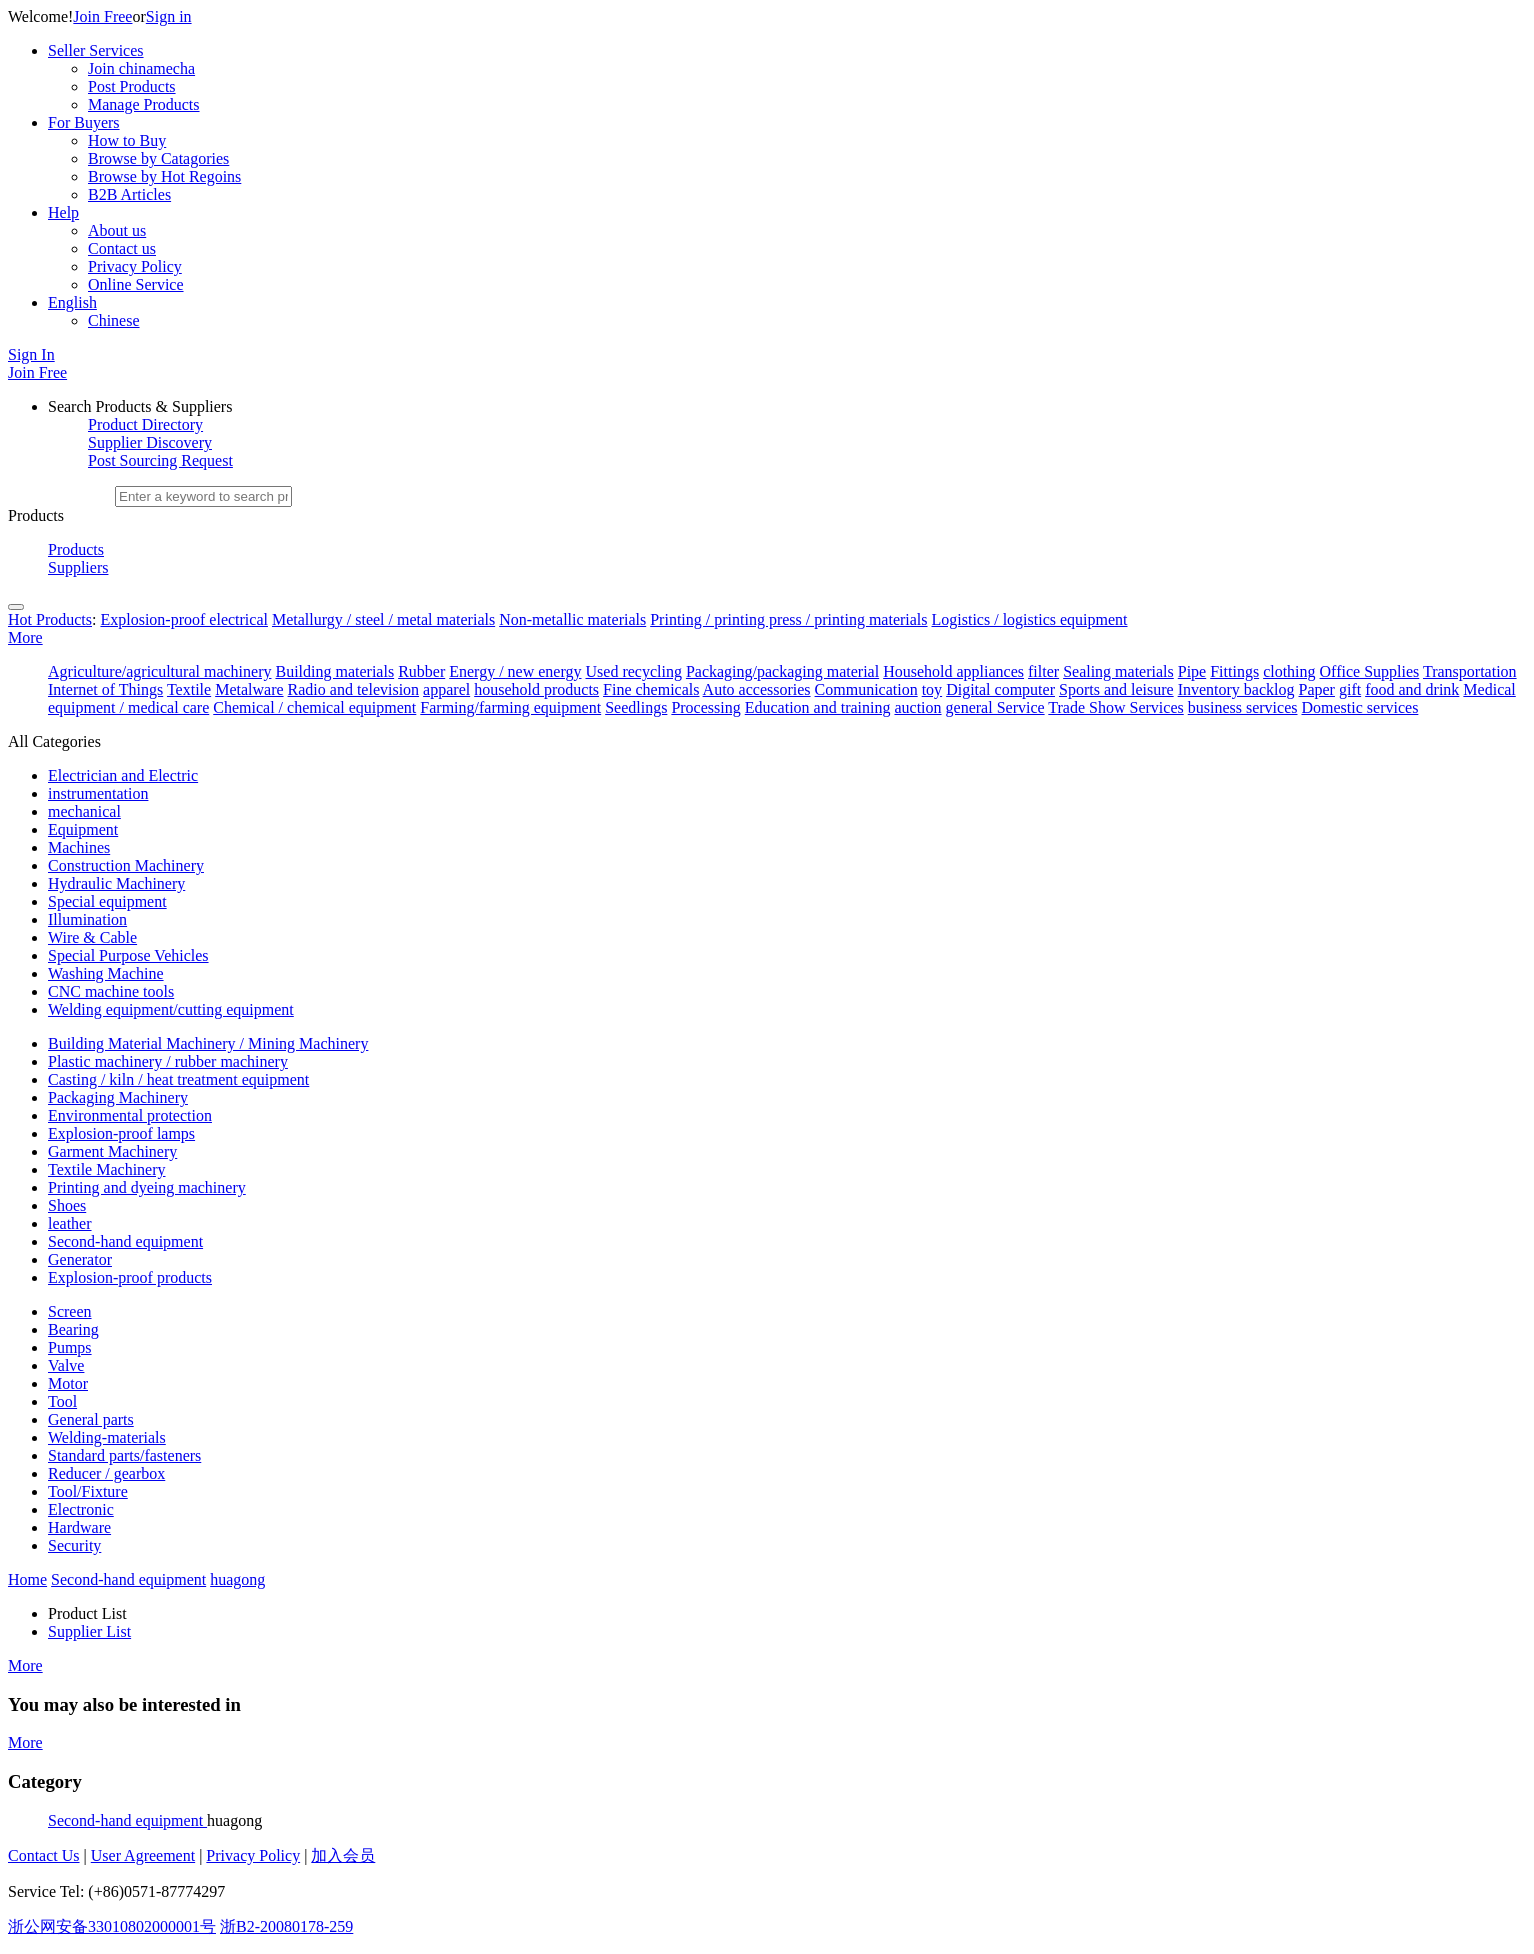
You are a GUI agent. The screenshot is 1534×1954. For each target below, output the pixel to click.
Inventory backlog (1236, 689)
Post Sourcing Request (160, 460)
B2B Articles (129, 194)
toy (932, 689)
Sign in (169, 16)
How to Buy (127, 140)
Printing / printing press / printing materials (788, 619)
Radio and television (354, 689)
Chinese (114, 320)
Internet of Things (105, 689)
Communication (866, 689)
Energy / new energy (515, 671)
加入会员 (343, 1855)
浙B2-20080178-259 (286, 1926)
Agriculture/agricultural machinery (159, 671)
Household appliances (953, 671)
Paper (1317, 689)
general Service (995, 707)
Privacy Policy (135, 266)
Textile (189, 689)
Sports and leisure (1116, 689)
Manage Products (144, 104)
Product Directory (145, 424)
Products (76, 549)
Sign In (31, 354)
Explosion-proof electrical (184, 619)
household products (536, 689)
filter (1043, 671)
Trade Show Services (1115, 707)
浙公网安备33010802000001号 (112, 1926)
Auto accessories (757, 689)
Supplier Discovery (150, 442)
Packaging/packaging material (782, 671)
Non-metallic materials (572, 619)
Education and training (818, 707)
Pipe (1192, 671)
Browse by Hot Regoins (164, 176)
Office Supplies (1370, 671)
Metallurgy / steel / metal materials (383, 619)
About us (117, 230)
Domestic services (1360, 707)
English (72, 302)
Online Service (136, 284)
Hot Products (50, 619)
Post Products (132, 86)
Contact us (122, 248)
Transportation (1470, 671)
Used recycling (634, 671)
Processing (705, 707)
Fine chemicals (651, 689)
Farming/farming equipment (510, 707)
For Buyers (84, 122)
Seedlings (636, 707)
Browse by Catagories (158, 158)
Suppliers (78, 567)
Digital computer (1000, 689)
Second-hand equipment (127, 1820)
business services (1243, 707)
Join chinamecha (141, 68)
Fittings (1234, 671)
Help (63, 212)
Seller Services (96, 50)
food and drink (1412, 689)
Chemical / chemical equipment (314, 707)
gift (1350, 689)
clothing (1289, 671)
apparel (446, 689)
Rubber (421, 671)
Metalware (249, 689)
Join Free (102, 16)
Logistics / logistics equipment (1030, 619)
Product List (87, 1613)
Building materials (334, 671)
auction (917, 707)
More (25, 637)
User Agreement (143, 1855)
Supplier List (89, 1631)
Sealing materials (1118, 671)
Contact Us (44, 1855)
